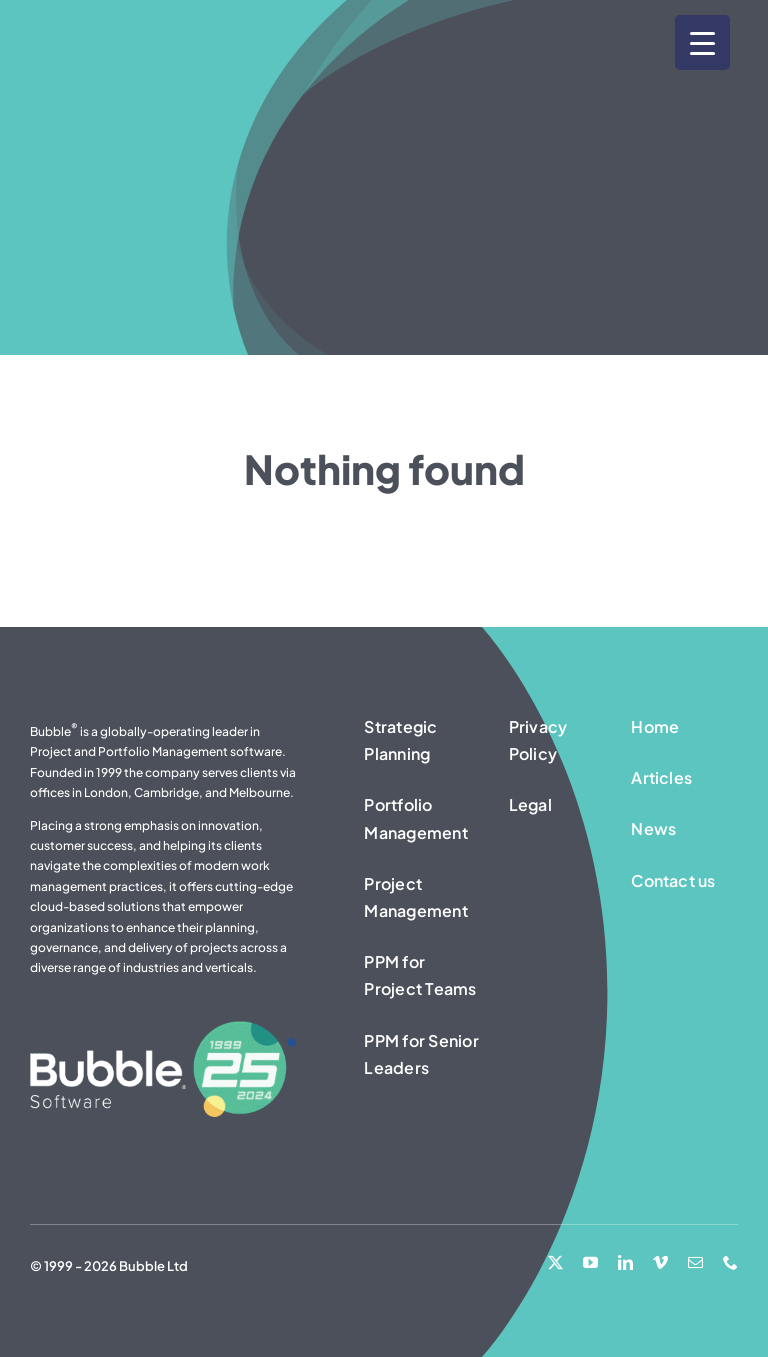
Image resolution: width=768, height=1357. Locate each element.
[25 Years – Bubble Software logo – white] (163, 1029)
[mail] (695, 1262)
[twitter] (555, 1262)
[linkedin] (625, 1262)
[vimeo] (660, 1262)
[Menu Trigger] (702, 42)
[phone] (730, 1262)
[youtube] (590, 1262)
